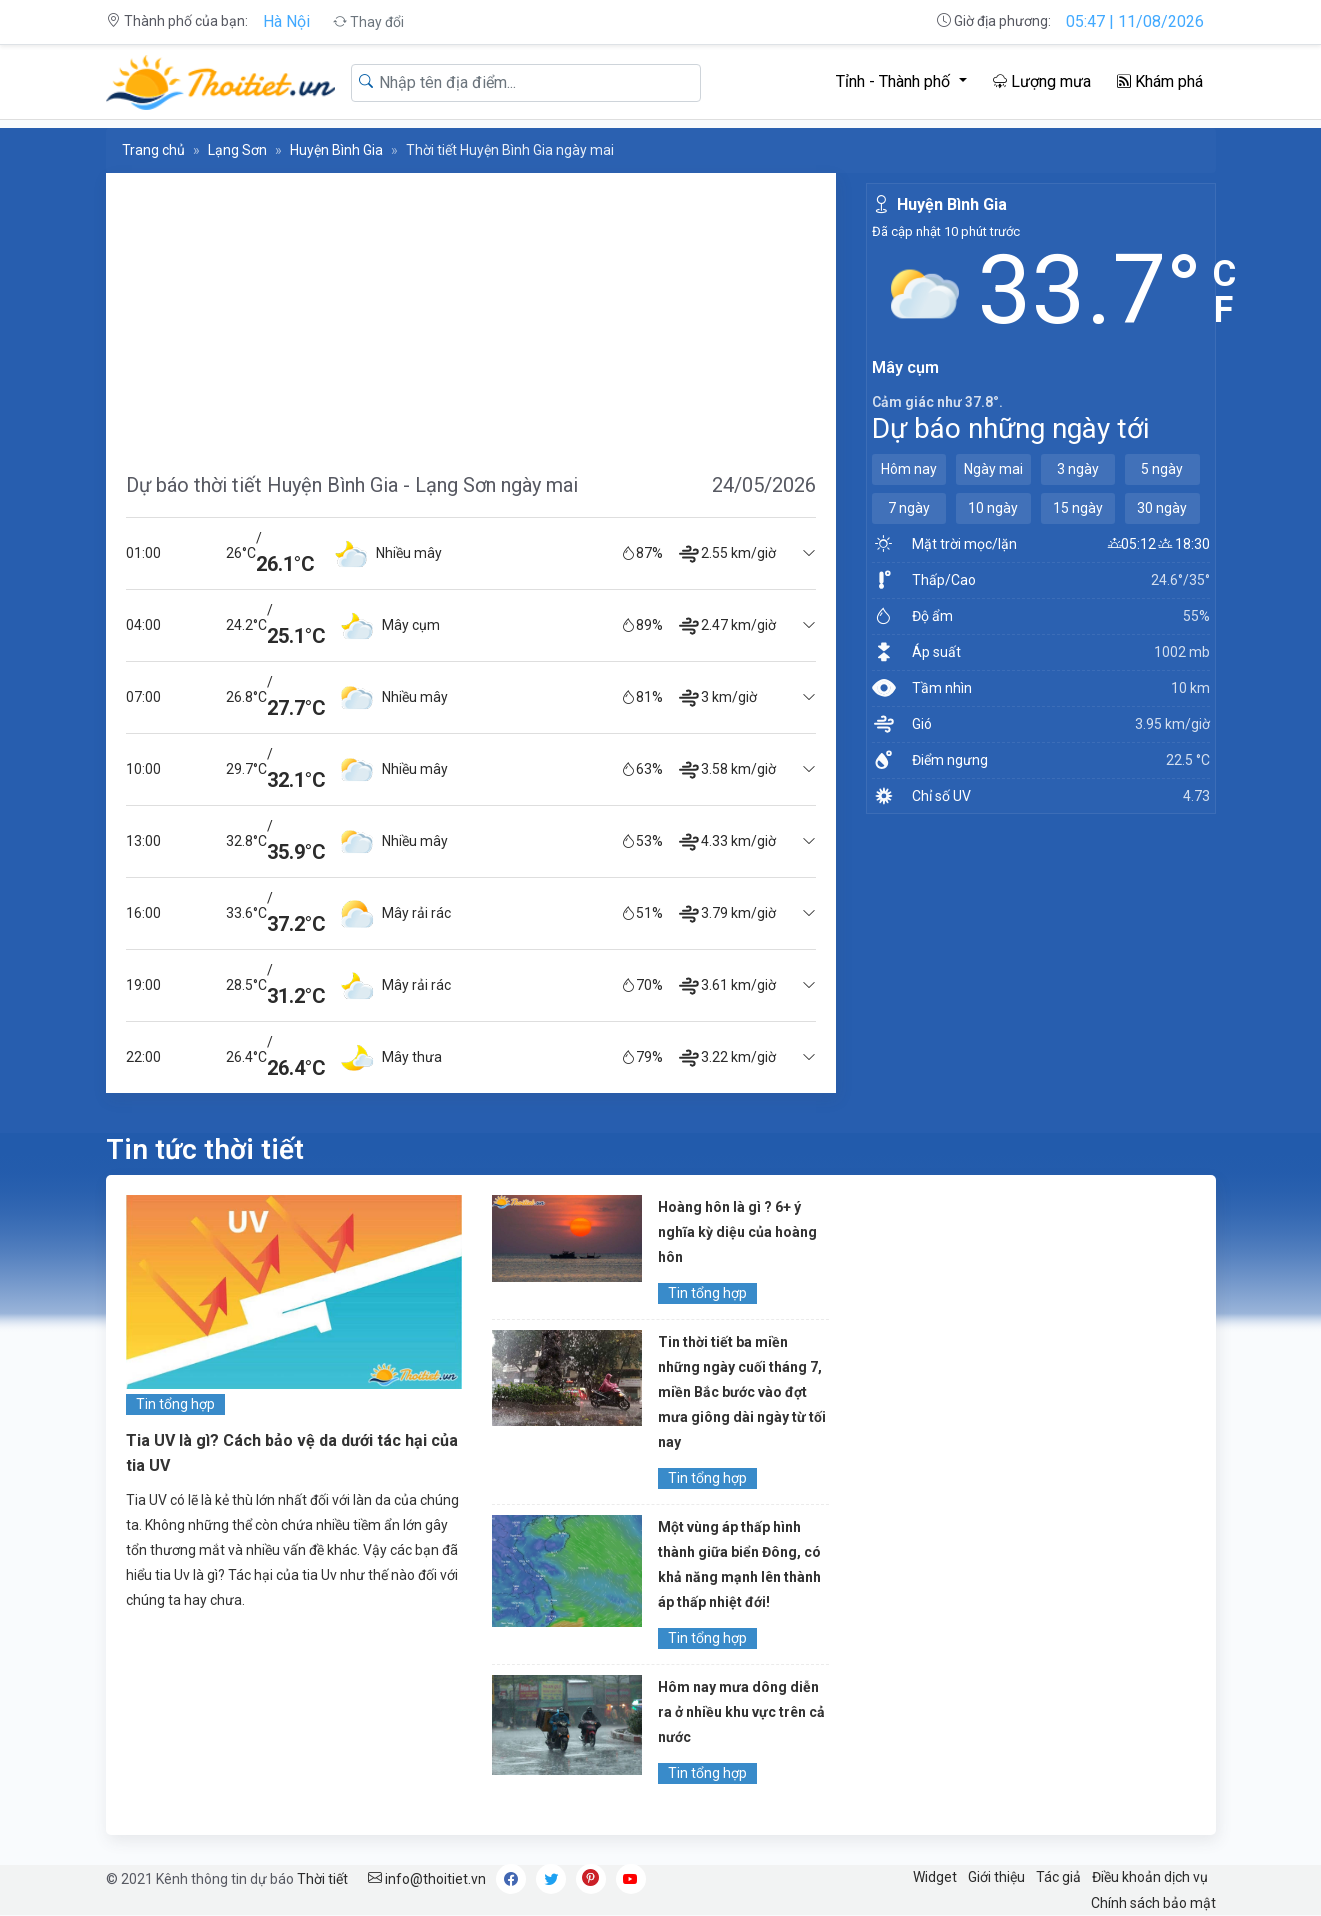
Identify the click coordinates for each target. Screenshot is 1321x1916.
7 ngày (909, 508)
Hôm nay (909, 469)
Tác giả (1058, 1877)
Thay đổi (368, 22)
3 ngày (1078, 469)
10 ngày (993, 508)
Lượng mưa (1042, 81)
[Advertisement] (471, 313)
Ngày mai (993, 469)
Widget (935, 1877)
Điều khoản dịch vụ (1150, 1877)
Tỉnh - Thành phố (895, 81)
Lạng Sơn (237, 150)
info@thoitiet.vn (427, 1879)
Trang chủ (153, 150)
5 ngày (1162, 469)
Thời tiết (322, 1879)
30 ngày (1162, 508)
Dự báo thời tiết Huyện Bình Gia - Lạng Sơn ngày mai (352, 485)
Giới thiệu (996, 1877)
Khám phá (1160, 81)
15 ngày (1078, 508)
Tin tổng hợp (175, 1404)
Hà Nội (286, 21)
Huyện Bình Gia (336, 150)
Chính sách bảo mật (1153, 1903)
